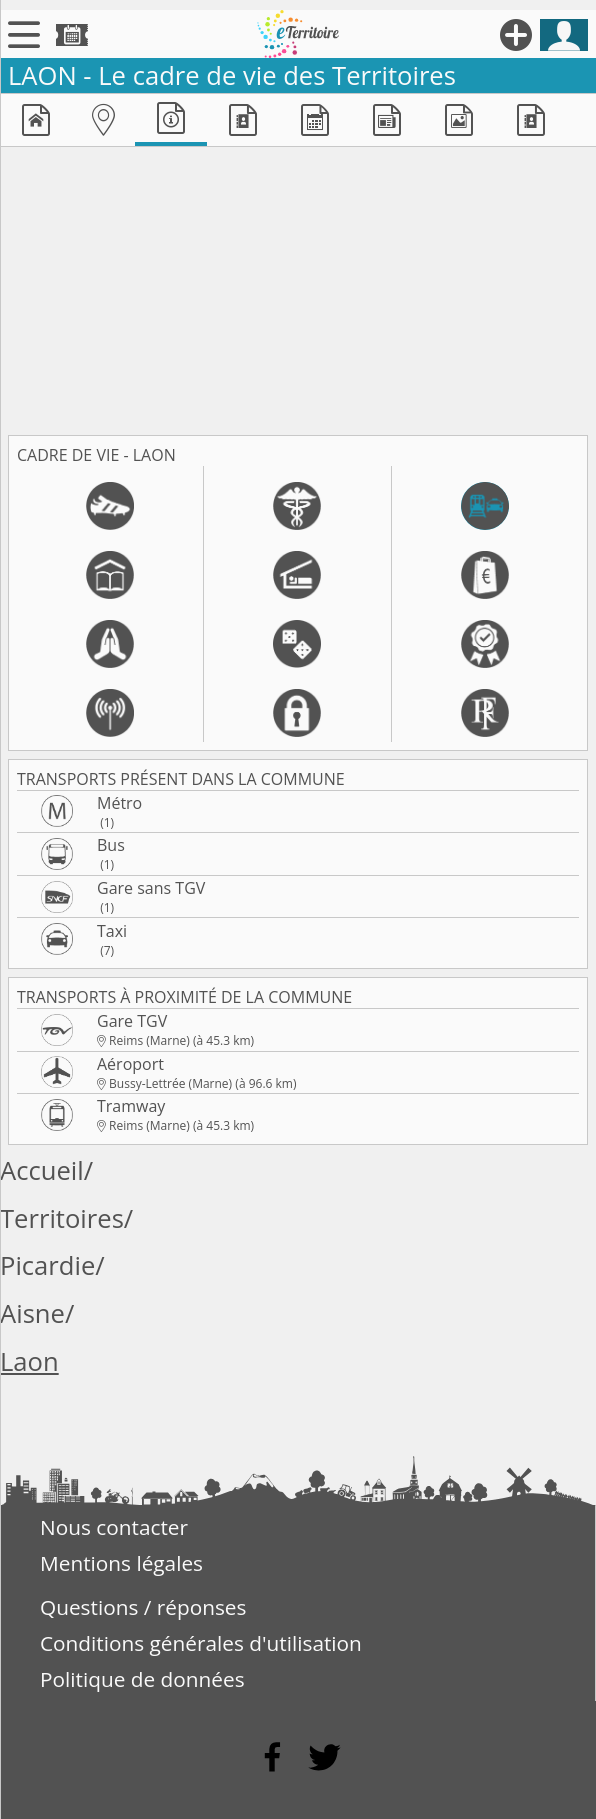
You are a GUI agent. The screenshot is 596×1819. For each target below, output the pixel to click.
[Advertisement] (298, 287)
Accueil (42, 1170)
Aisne (32, 1313)
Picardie (47, 1265)
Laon (29, 1361)
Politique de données (142, 1679)
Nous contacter (114, 1527)
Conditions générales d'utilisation (201, 1643)
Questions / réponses (143, 1607)
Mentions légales (121, 1563)
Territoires (62, 1218)
